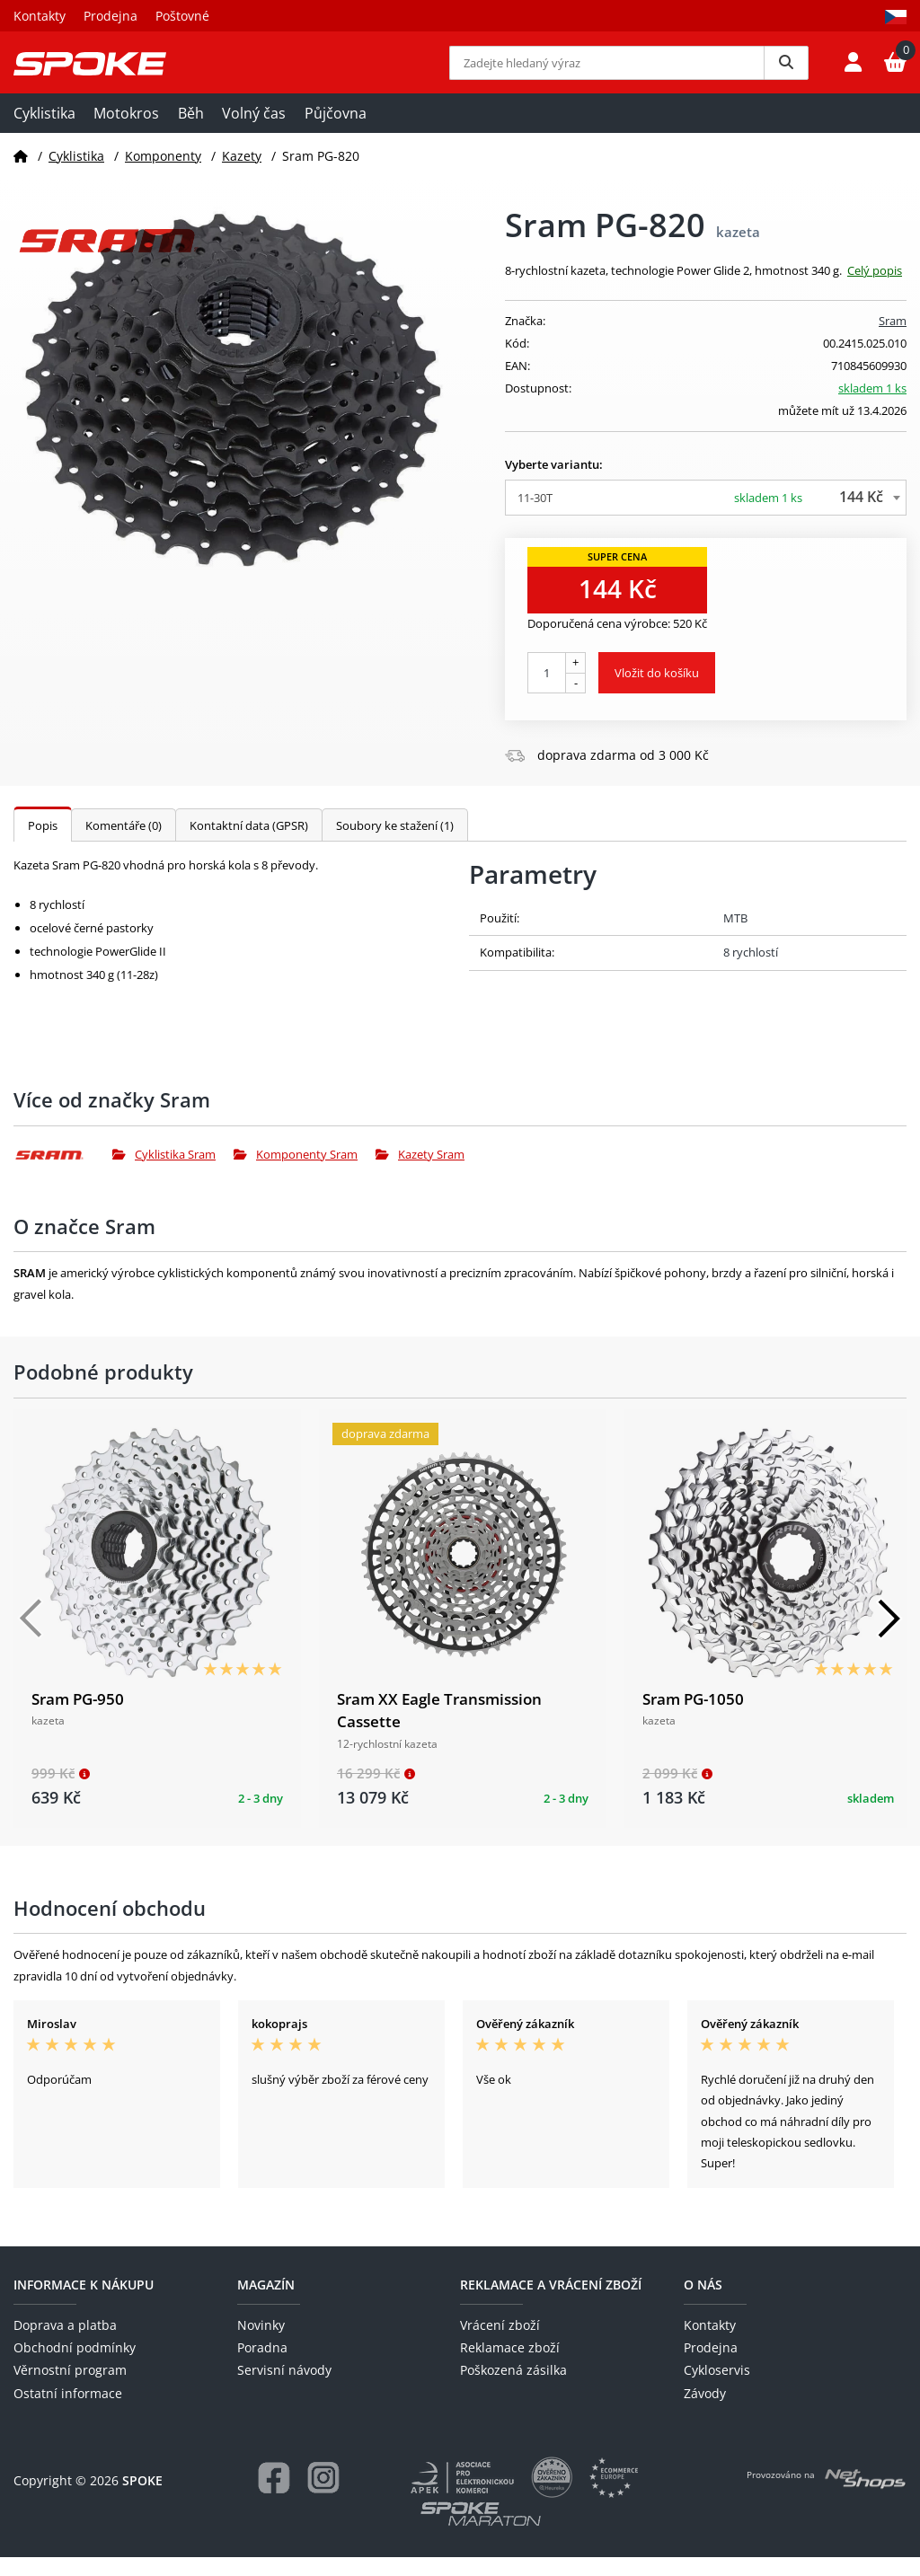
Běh (191, 132)
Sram (893, 339)
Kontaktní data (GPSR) (249, 844)
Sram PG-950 (77, 1717)
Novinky (261, 2343)
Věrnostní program (70, 2388)
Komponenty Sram (296, 1173)
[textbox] (705, 516)
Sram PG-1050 (693, 1717)
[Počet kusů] (546, 691)
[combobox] (706, 516)
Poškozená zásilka (513, 2388)
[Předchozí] (31, 1636)
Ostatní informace (67, 2411)
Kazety (241, 173)
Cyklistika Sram (164, 1173)
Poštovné (182, 15)
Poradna (262, 2366)
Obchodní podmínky (74, 2366)
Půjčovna (336, 132)
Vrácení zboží (500, 2343)
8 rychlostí (750, 971)
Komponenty (163, 173)
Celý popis (874, 289)
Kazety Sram (420, 1173)
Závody (705, 2411)
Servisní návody (284, 2388)
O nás (703, 2302)
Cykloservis (717, 2388)
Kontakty (39, 15)
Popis (43, 844)
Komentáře (123, 844)
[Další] (888, 1636)
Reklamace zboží (510, 2366)
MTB (735, 937)
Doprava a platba (65, 2343)
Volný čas (254, 132)
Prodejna (110, 15)
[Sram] (62, 1173)
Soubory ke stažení (395, 844)
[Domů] (20, 173)
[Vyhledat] (786, 72)
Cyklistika (44, 132)
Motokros (126, 132)
